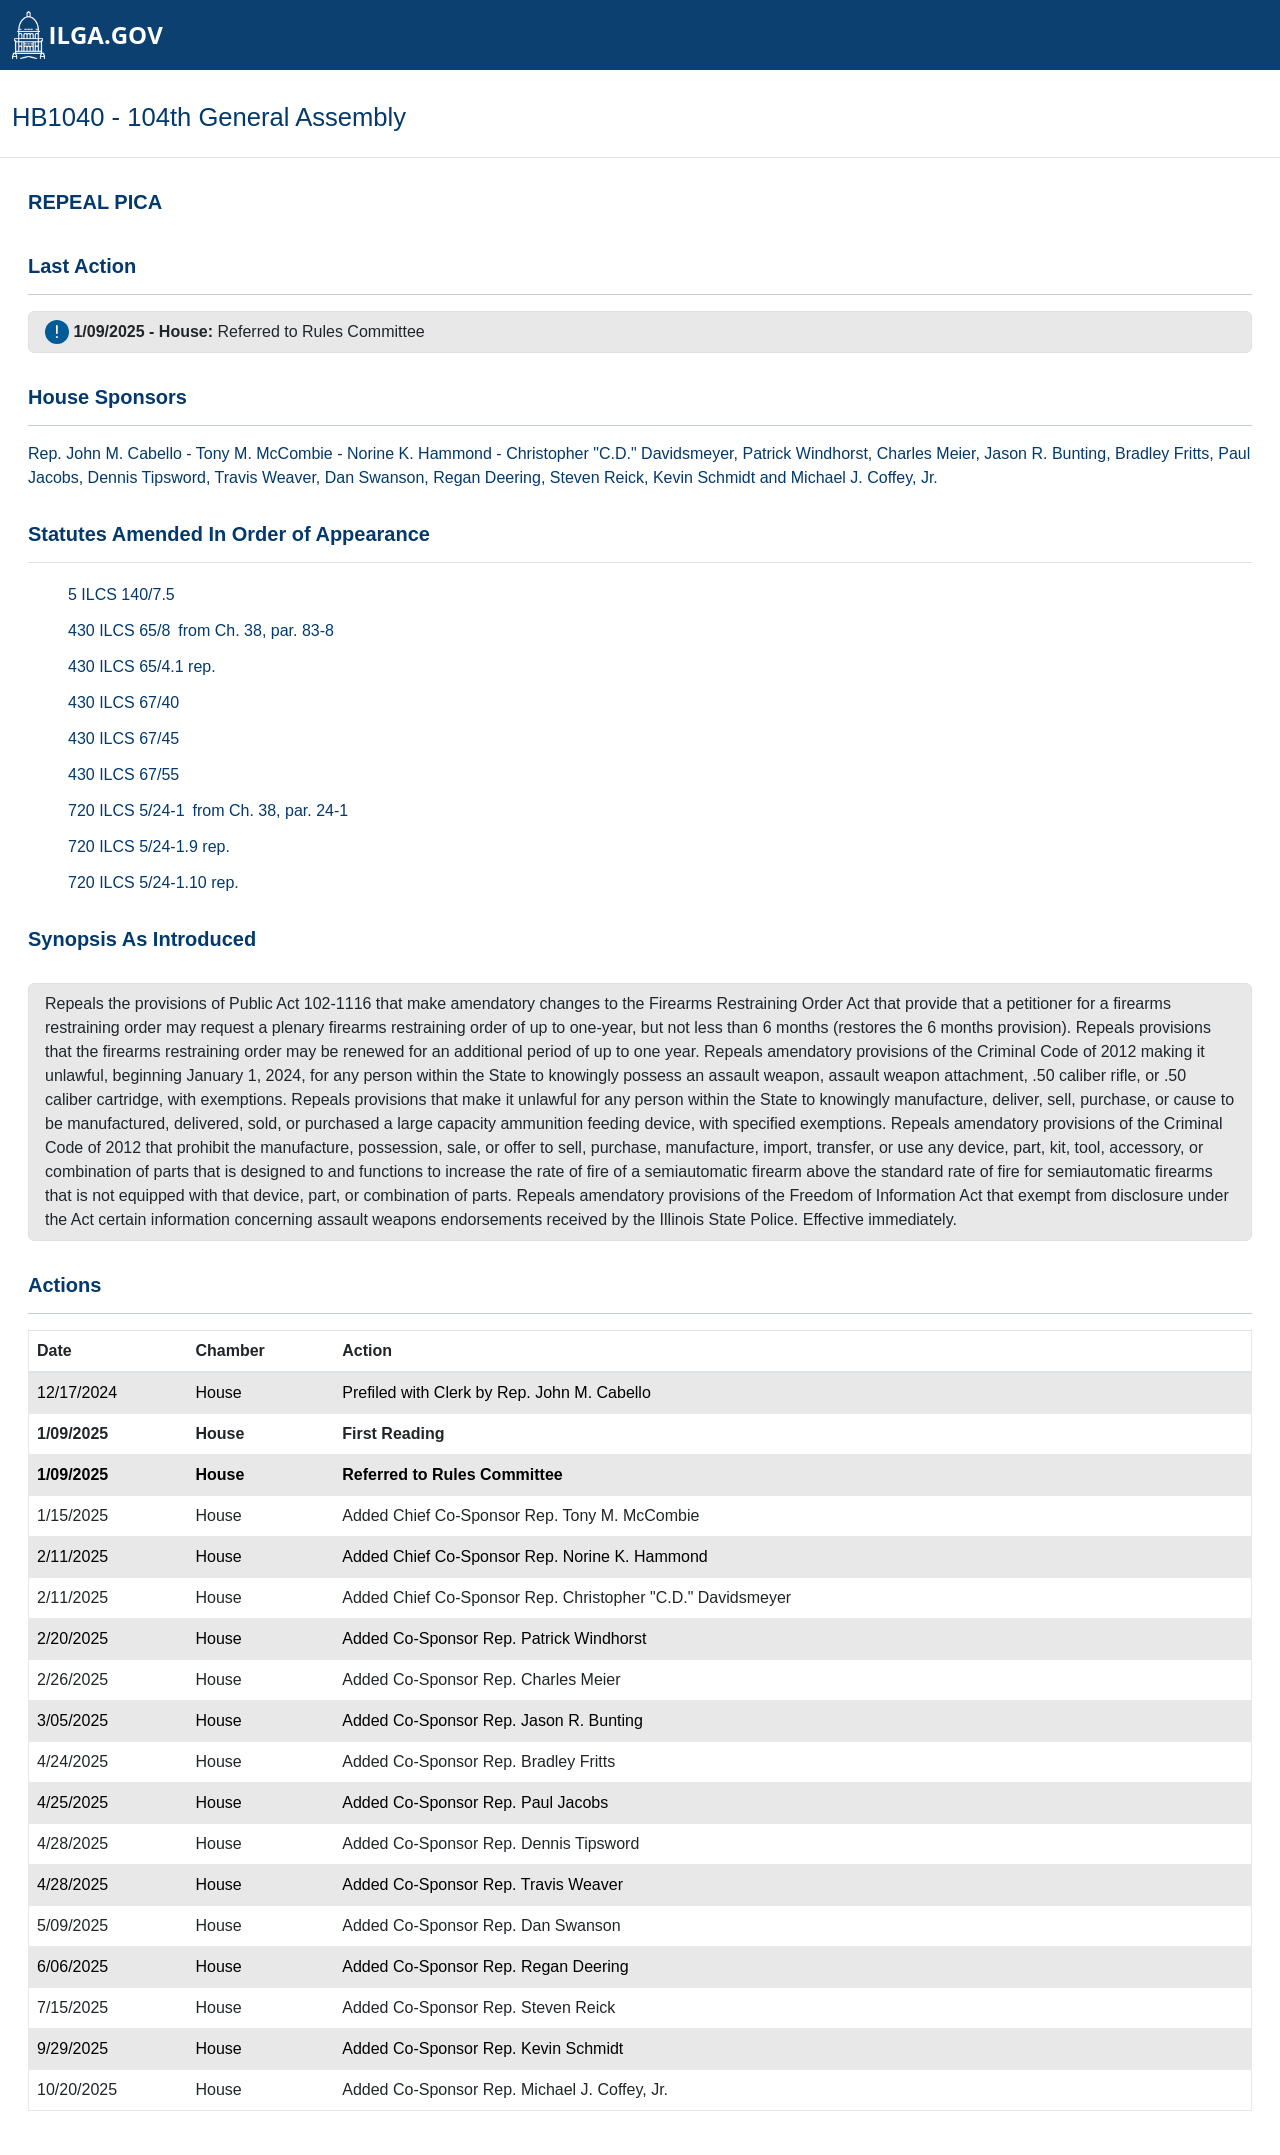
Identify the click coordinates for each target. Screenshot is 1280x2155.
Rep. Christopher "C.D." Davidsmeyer (658, 1597)
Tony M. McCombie (264, 453)
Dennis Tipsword (147, 477)
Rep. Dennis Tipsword (561, 1843)
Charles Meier (926, 453)
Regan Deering (487, 477)
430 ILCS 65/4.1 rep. (142, 666)
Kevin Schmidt (704, 477)
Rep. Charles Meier (552, 1679)
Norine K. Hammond (419, 453)
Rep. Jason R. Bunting (563, 1720)
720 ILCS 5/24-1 (126, 810)
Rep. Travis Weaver (553, 1884)
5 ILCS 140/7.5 (121, 594)
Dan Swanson (375, 477)
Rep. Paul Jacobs (545, 1802)
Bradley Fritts (1162, 453)
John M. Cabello (124, 453)
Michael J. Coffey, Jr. (864, 477)
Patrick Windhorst (804, 453)
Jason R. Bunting (1045, 453)
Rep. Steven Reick (549, 2007)
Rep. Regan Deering (556, 1966)
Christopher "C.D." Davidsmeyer (619, 453)
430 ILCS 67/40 (123, 702)
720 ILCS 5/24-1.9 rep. (149, 846)
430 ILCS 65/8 (119, 630)
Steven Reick (597, 477)
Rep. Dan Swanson (552, 1925)
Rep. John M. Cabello (574, 1392)
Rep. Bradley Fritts (549, 1761)
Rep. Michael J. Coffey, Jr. (575, 2089)
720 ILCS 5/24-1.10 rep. (153, 882)
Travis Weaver (264, 477)
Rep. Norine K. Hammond (616, 1556)
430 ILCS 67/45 (123, 738)
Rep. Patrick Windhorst (565, 1638)
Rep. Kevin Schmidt (553, 2048)
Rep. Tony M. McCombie (612, 1515)
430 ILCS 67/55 (123, 774)
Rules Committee (363, 331)
